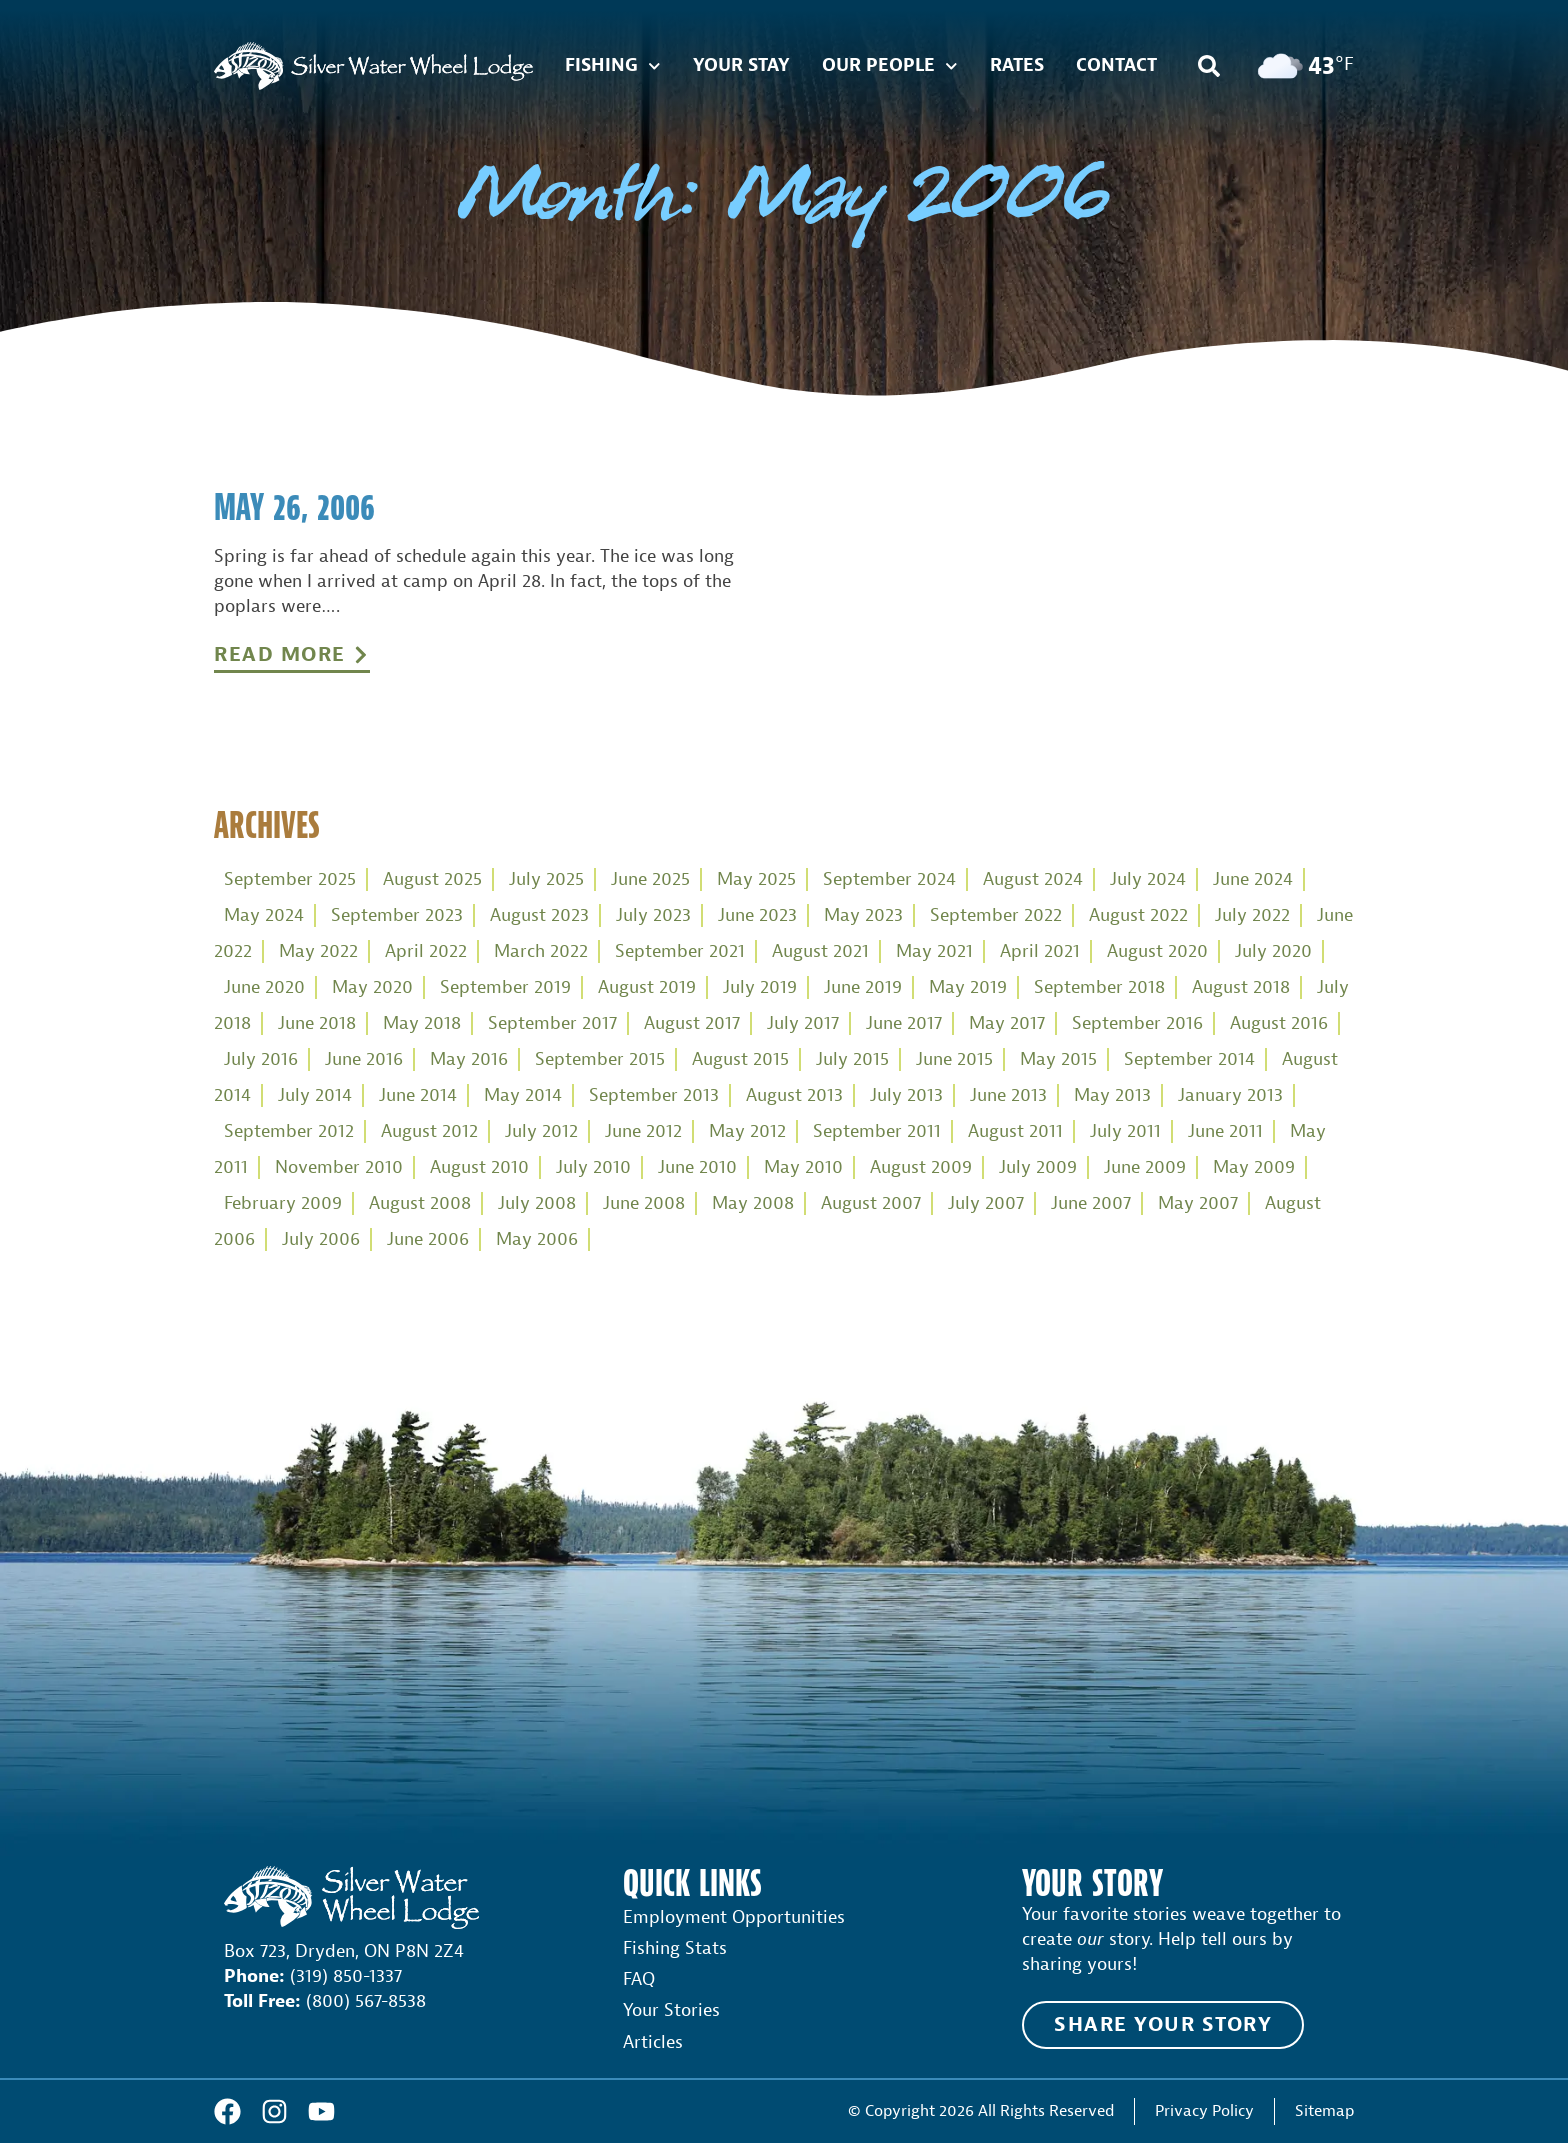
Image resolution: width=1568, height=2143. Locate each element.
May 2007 (1198, 1203)
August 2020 (1157, 951)
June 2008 (644, 1203)
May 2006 (537, 1239)
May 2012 (747, 1131)
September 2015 (600, 1059)
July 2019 (760, 987)
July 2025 (546, 879)
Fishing (613, 66)
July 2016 (261, 1059)
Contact (1116, 65)
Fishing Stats (675, 1948)
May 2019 (968, 987)
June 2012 (643, 1131)
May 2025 (756, 879)
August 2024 (1033, 879)
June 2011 (1225, 1131)
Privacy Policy (1204, 2110)
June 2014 (418, 1095)
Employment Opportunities (734, 1917)
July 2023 (653, 915)
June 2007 (1091, 1203)
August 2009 (921, 1167)
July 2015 (852, 1059)
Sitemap (1324, 2110)
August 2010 (479, 1167)
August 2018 (1241, 987)
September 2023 (397, 915)
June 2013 (1008, 1095)
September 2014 (1189, 1059)
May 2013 (1112, 1095)
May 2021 (934, 951)
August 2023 (539, 915)
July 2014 (315, 1095)
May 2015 (1058, 1059)
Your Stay (741, 65)
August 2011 (1015, 1131)
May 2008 (753, 1203)
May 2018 (422, 1023)
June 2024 (1253, 879)
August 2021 (820, 951)
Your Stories (671, 2010)
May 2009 (1254, 1167)
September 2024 (889, 879)
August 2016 (1279, 1023)
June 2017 (904, 1023)
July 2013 (906, 1095)
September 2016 (1137, 1023)
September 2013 (654, 1095)
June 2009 (1145, 1167)
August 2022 (1138, 915)
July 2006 (321, 1239)
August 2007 (871, 1203)
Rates (1017, 65)
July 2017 (803, 1023)
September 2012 (289, 1131)
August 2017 (692, 1023)
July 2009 (1038, 1167)
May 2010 (803, 1167)
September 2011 (877, 1131)
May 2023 (863, 915)
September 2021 (680, 951)
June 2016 (364, 1059)
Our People (890, 66)
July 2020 (1273, 951)
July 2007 (986, 1203)
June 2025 (650, 879)
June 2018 (317, 1023)
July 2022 (1252, 915)
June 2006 (428, 1239)
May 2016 (469, 1059)
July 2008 (537, 1203)
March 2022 (541, 951)
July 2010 (593, 1167)
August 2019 (647, 987)
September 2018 (1099, 987)
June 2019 (863, 987)
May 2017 (1007, 1023)
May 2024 (264, 915)
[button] (1209, 66)
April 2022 (426, 951)
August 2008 (420, 1203)
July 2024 (1148, 879)
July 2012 (541, 1131)
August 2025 (432, 879)
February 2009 (283, 1203)
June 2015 (954, 1059)
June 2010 (697, 1167)
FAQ (639, 1979)
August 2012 (429, 1131)
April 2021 (1040, 951)
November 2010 (339, 1167)
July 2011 (1125, 1131)
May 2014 (523, 1095)
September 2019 (505, 987)
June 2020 (264, 987)
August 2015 (740, 1059)
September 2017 (552, 1023)
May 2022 (318, 951)
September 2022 (996, 915)
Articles (653, 2042)
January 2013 (1230, 1095)
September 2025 (290, 879)
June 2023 (757, 915)
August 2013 (794, 1095)
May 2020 (372, 987)
